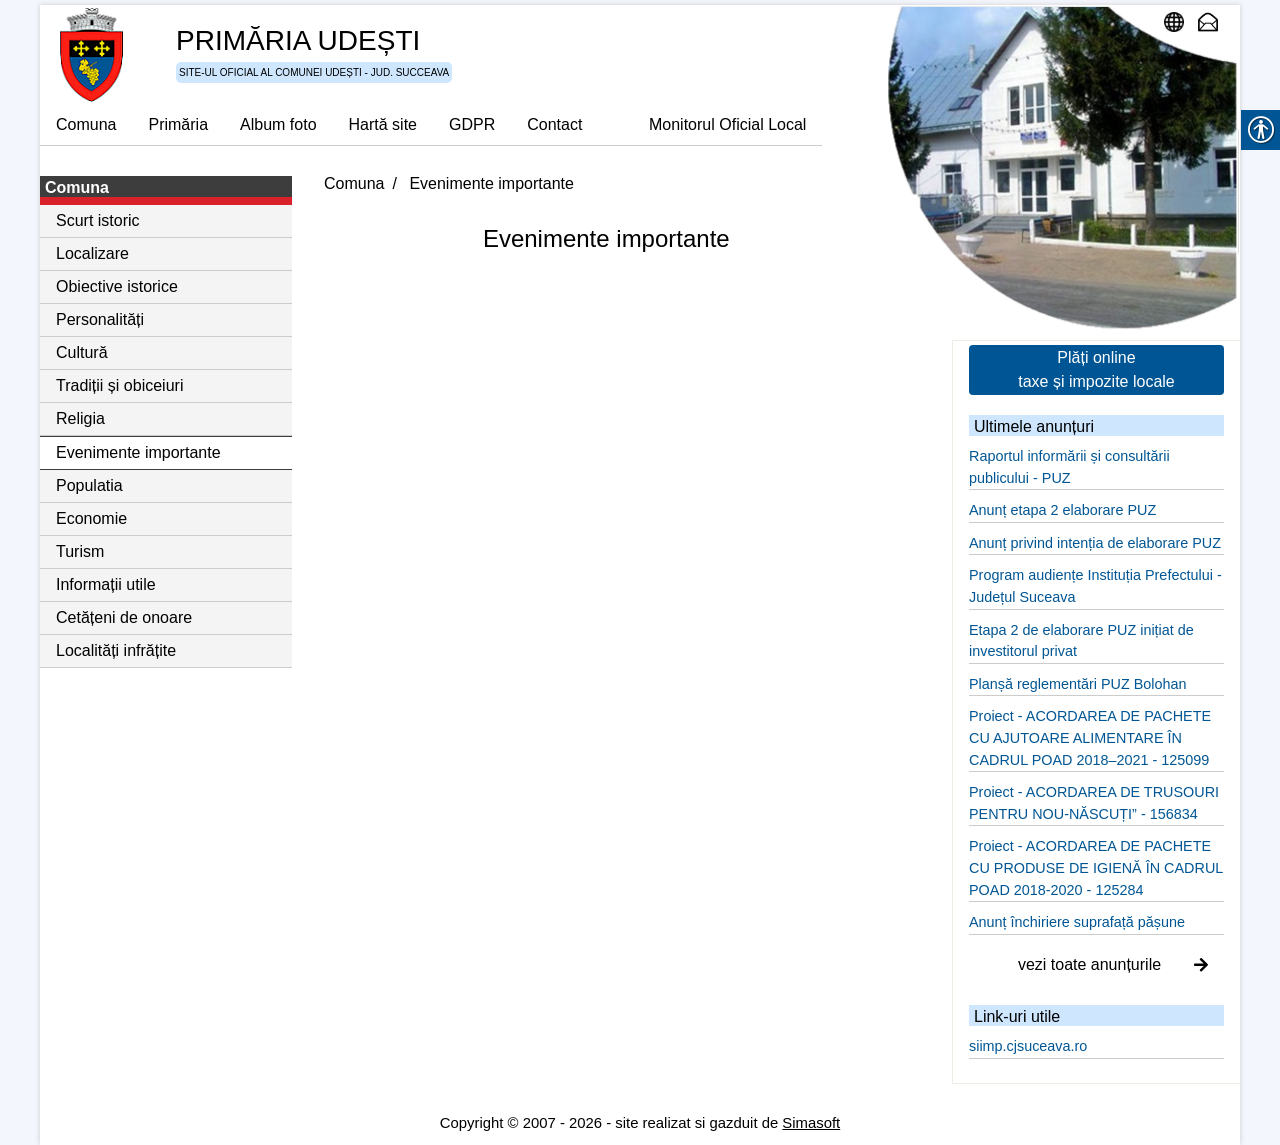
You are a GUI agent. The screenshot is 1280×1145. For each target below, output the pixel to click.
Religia (80, 418)
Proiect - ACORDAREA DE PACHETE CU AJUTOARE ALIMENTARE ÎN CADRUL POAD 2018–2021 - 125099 (1090, 737)
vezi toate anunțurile (1113, 964)
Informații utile (106, 584)
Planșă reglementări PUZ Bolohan (1078, 684)
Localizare (92, 253)
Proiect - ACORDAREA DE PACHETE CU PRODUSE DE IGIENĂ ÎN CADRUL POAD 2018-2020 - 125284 (1096, 867)
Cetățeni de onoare (124, 617)
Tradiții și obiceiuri (119, 385)
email (1213, 22)
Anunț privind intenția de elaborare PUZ (1095, 543)
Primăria (178, 124)
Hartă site (383, 124)
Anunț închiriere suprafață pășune (1077, 922)
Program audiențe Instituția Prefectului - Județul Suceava (1095, 586)
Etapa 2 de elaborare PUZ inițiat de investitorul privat (1081, 641)
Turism (80, 551)
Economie (91, 518)
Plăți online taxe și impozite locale (1096, 369)
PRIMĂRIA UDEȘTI (298, 40)
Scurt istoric (98, 220)
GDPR (472, 124)
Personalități (100, 319)
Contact (554, 124)
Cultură (82, 352)
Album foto (278, 124)
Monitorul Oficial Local (727, 124)
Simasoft (811, 1123)
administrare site (1179, 22)
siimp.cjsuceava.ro (1028, 1046)
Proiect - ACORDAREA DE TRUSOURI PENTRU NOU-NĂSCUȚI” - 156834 (1094, 803)
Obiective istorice (117, 286)
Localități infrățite (116, 650)
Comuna (86, 124)
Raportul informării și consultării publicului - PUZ (1069, 467)
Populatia (89, 485)
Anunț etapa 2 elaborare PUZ (1062, 510)
